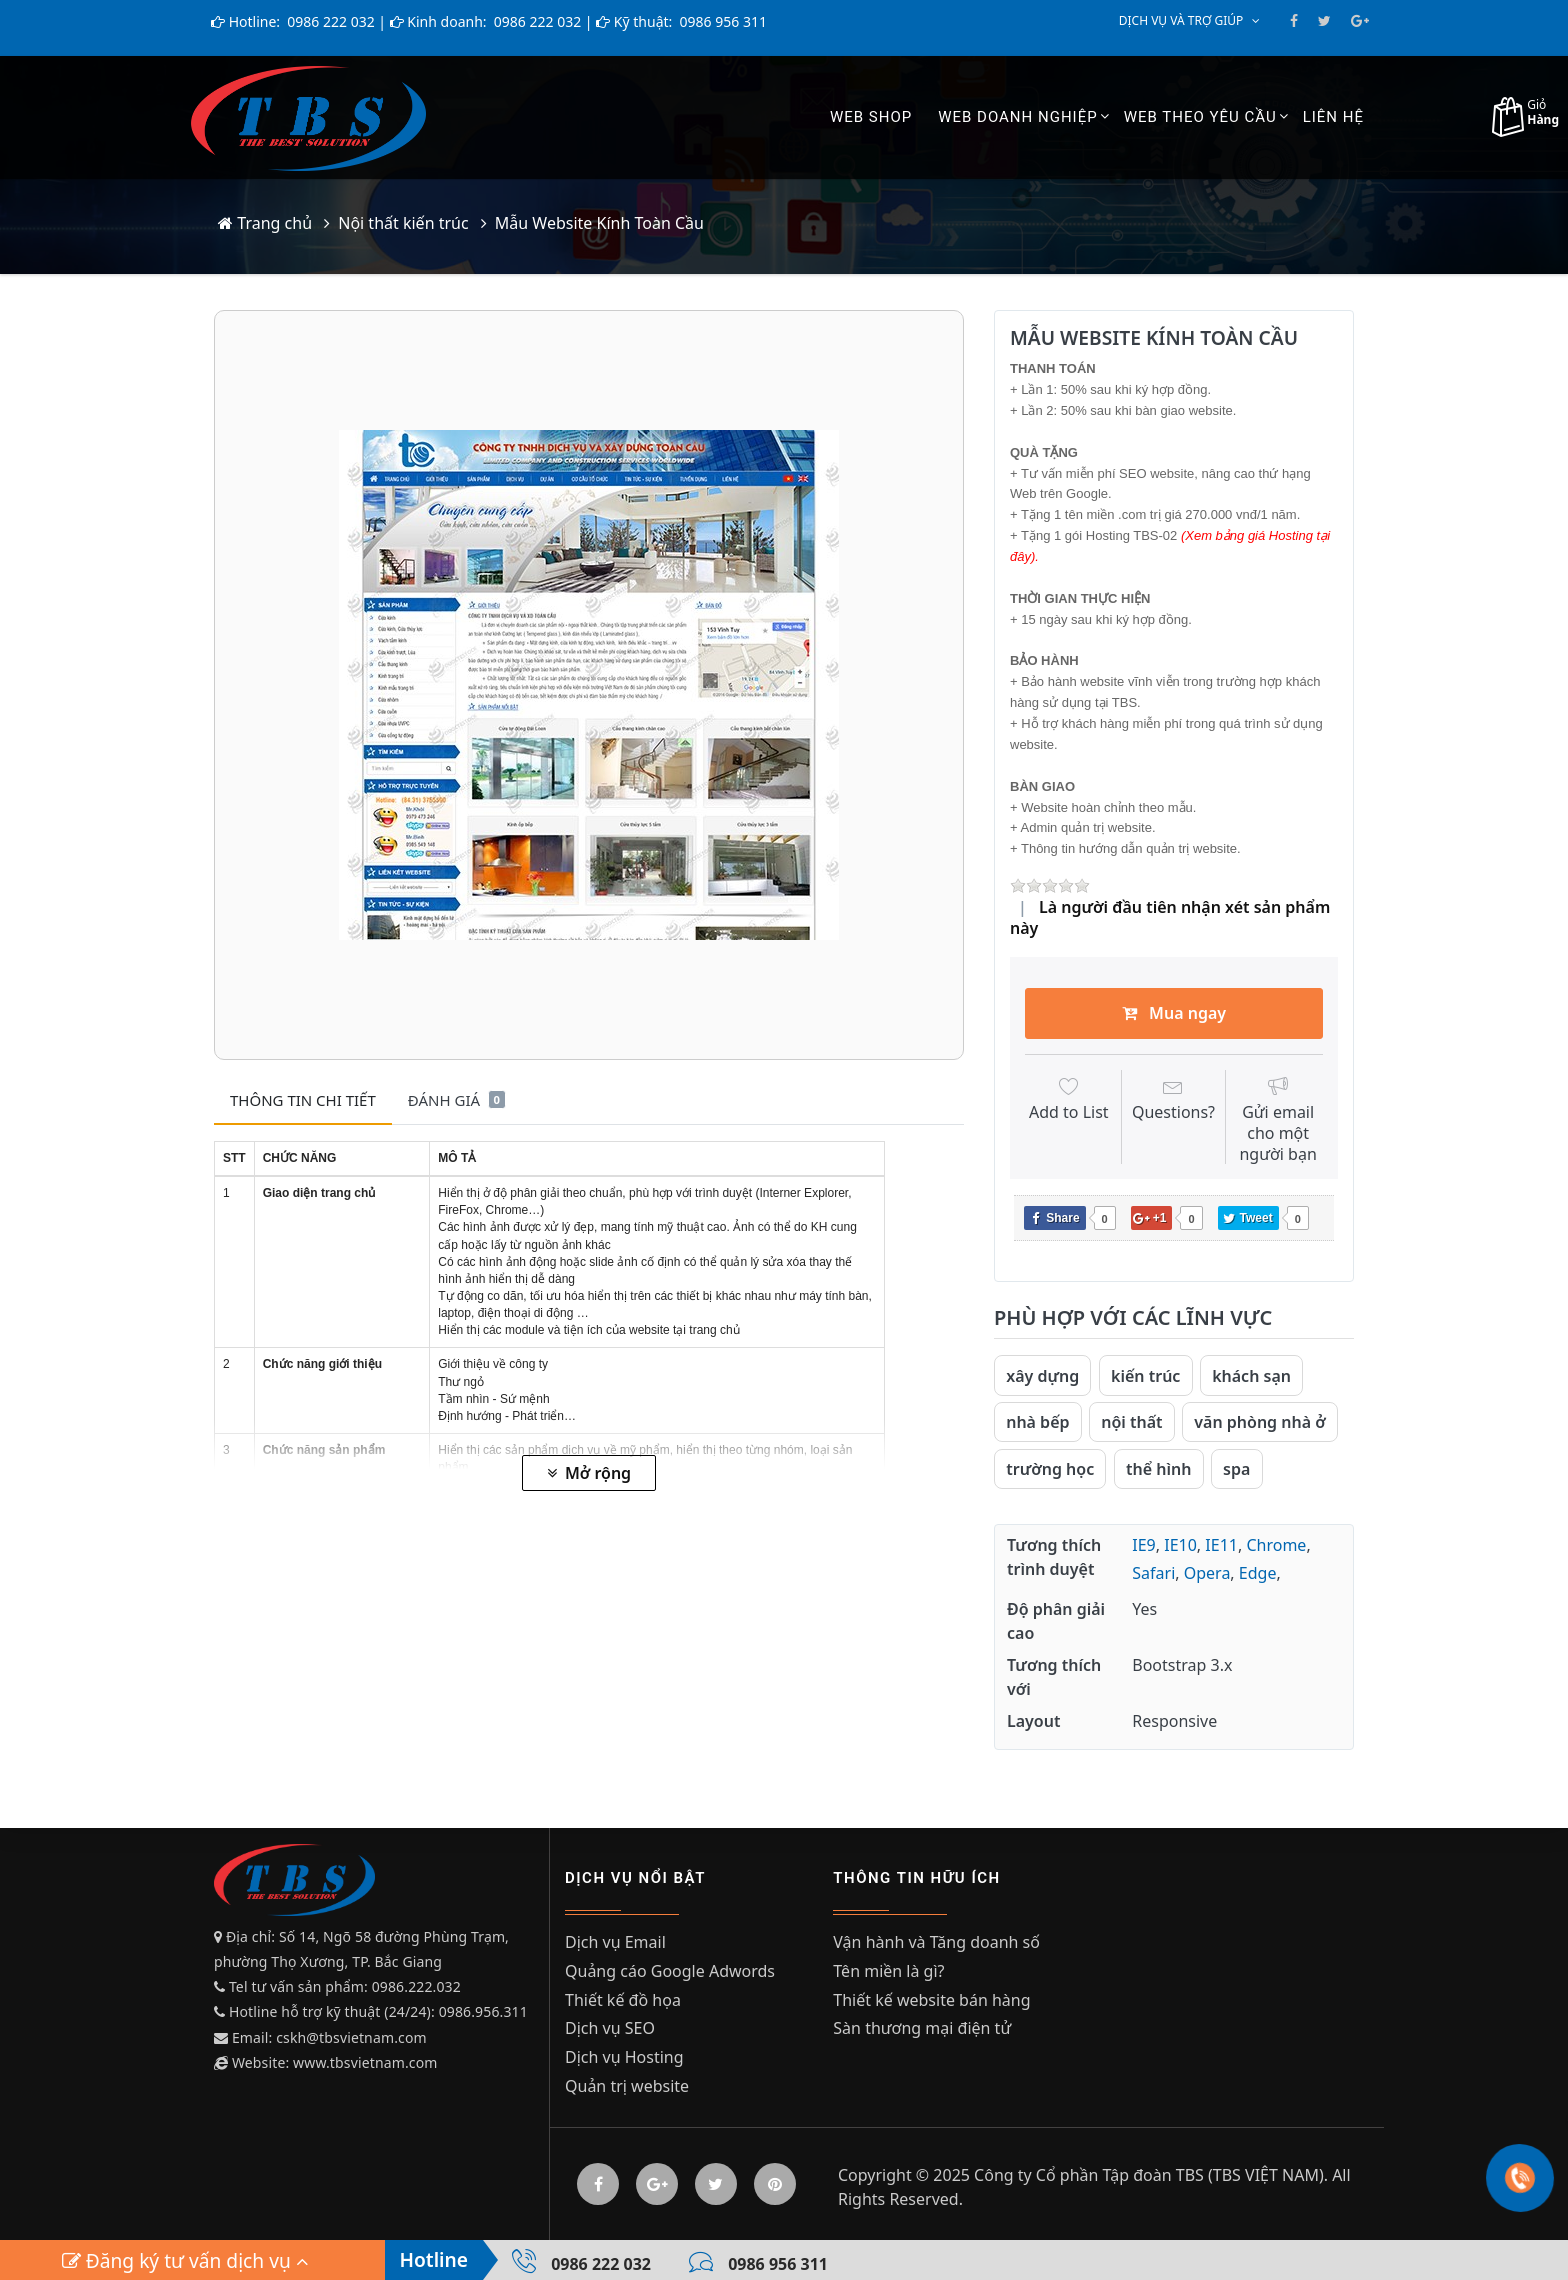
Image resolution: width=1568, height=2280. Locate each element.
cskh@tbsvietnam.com (351, 2037)
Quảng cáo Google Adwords (670, 1971)
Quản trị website (627, 2086)
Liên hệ (1333, 117)
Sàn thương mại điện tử (922, 2028)
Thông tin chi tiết (303, 1100)
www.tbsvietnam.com (365, 2062)
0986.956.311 (485, 2011)
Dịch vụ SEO (610, 2028)
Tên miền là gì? (888, 1971)
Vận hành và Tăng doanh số (936, 1942)
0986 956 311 (721, 21)
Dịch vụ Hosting (624, 2057)
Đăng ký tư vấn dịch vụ (185, 2260)
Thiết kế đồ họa (623, 2000)
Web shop (871, 117)
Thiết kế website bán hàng (931, 2000)
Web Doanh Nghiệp (1018, 117)
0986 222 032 (329, 21)
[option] (589, 685)
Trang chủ (265, 223)
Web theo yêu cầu (1200, 117)
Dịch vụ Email (615, 1942)
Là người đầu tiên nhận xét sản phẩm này (1170, 917)
